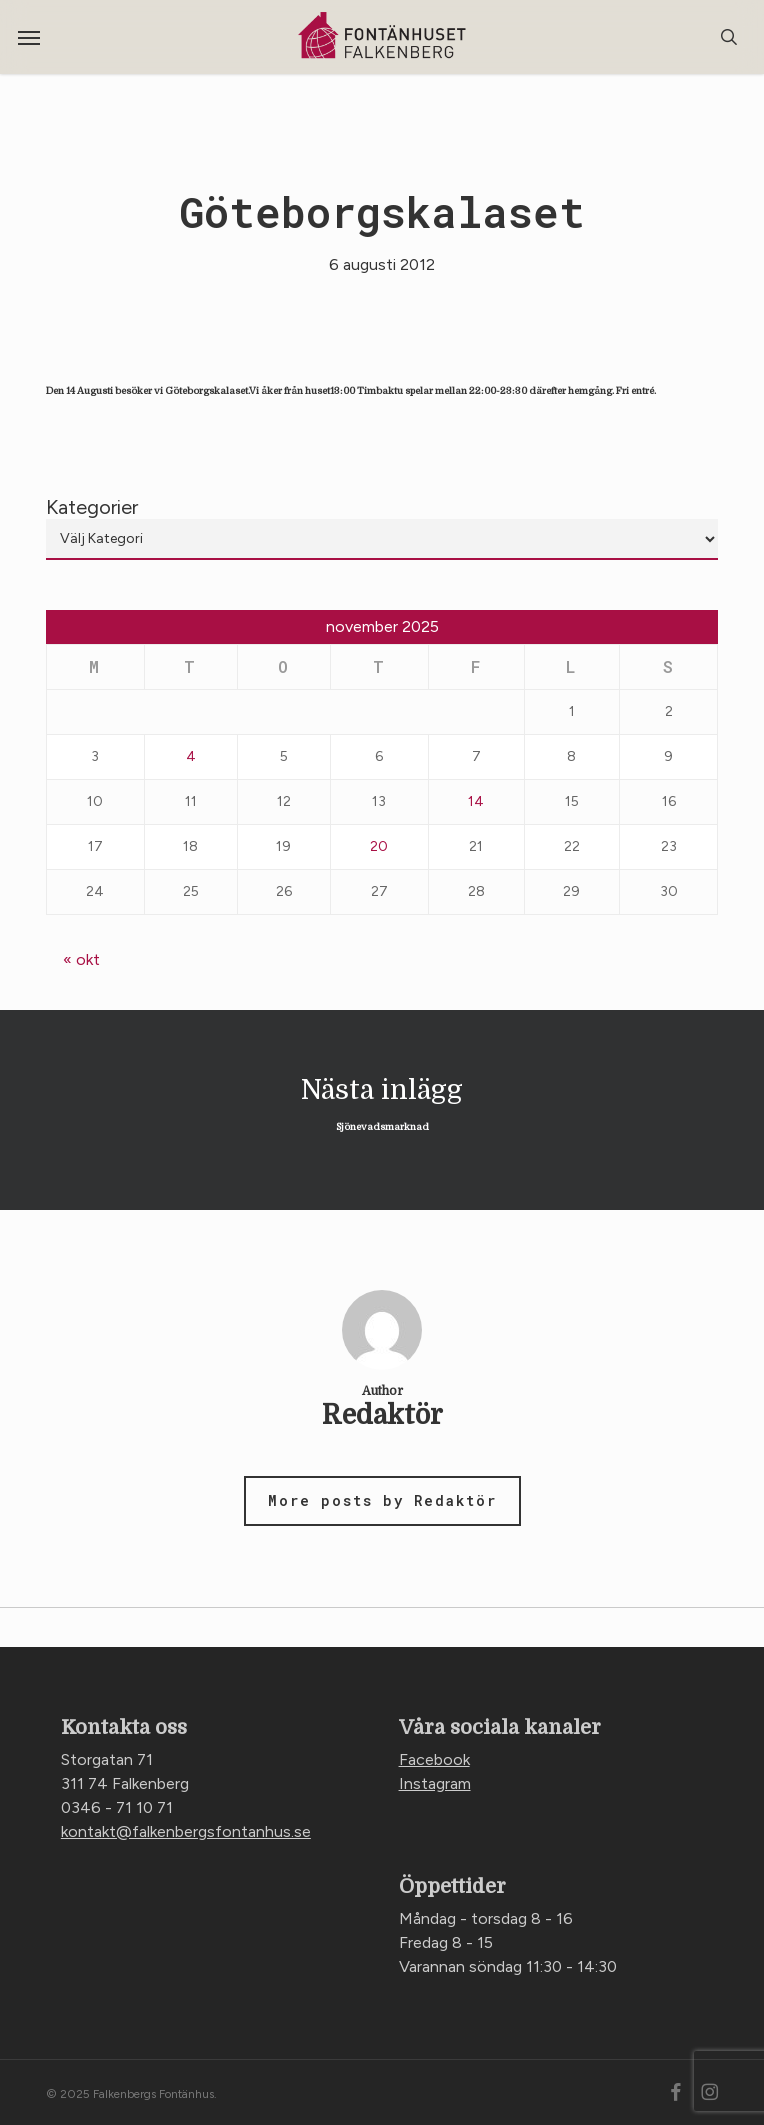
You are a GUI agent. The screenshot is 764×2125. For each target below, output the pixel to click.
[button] (29, 37)
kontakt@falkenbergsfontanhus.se (186, 1831)
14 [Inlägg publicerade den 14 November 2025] (476, 801)
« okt (81, 959)
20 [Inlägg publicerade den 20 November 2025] (379, 846)
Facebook (434, 1759)
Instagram (435, 1783)
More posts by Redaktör (382, 1500)
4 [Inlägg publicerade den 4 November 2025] (191, 756)
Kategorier (92, 507)
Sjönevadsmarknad (382, 1110)
